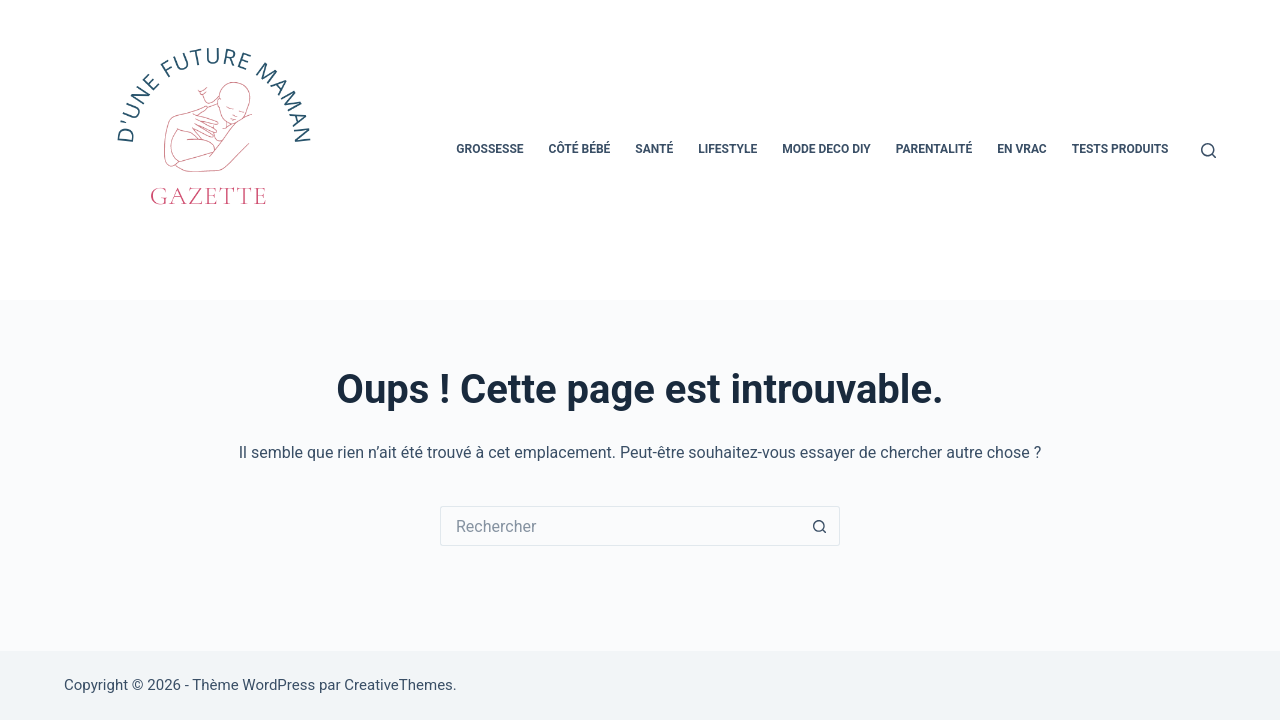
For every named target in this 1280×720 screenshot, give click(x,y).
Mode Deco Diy (826, 149)
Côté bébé (580, 149)
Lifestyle (727, 149)
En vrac (1022, 149)
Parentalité (934, 149)
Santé (654, 149)
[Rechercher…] (620, 526)
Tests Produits (1120, 149)
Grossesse (489, 149)
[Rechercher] (1208, 150)
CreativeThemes (398, 685)
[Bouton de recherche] (820, 526)
